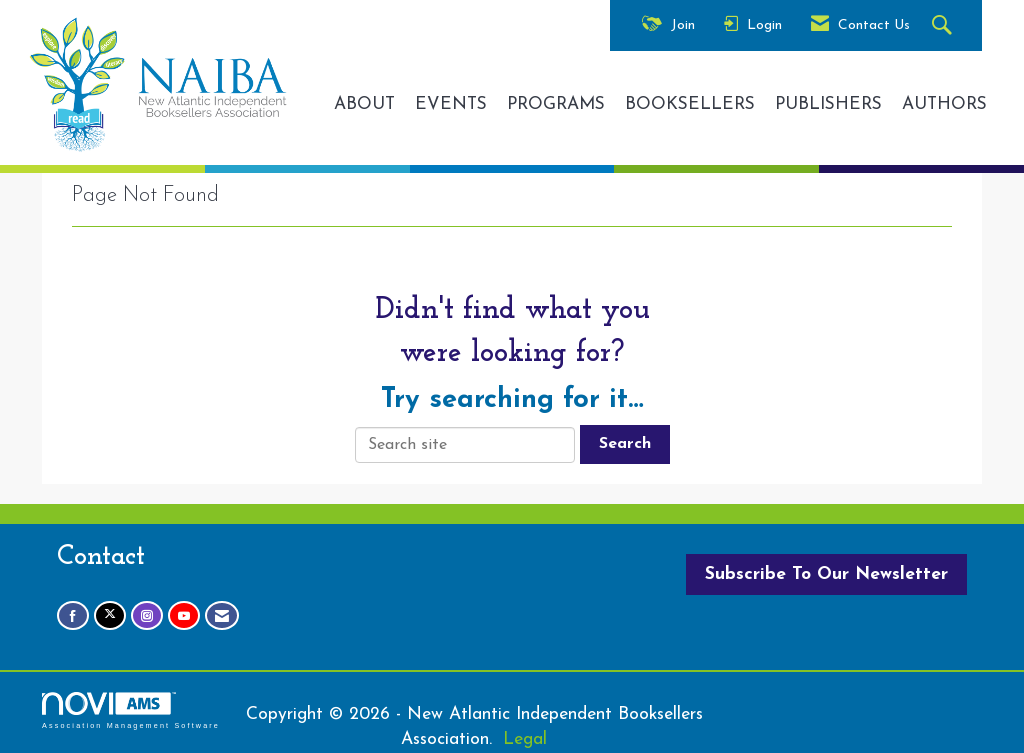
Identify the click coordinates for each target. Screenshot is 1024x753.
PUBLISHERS (828, 104)
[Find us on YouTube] (184, 615)
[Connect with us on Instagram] (147, 615)
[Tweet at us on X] (110, 615)
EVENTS (451, 104)
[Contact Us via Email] (222, 615)
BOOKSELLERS (690, 104)
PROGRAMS (556, 104)
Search (625, 444)
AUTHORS (944, 104)
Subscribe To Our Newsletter (826, 574)
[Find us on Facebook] (73, 615)
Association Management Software (131, 710)
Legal (525, 739)
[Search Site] (944, 26)
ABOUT (364, 104)
